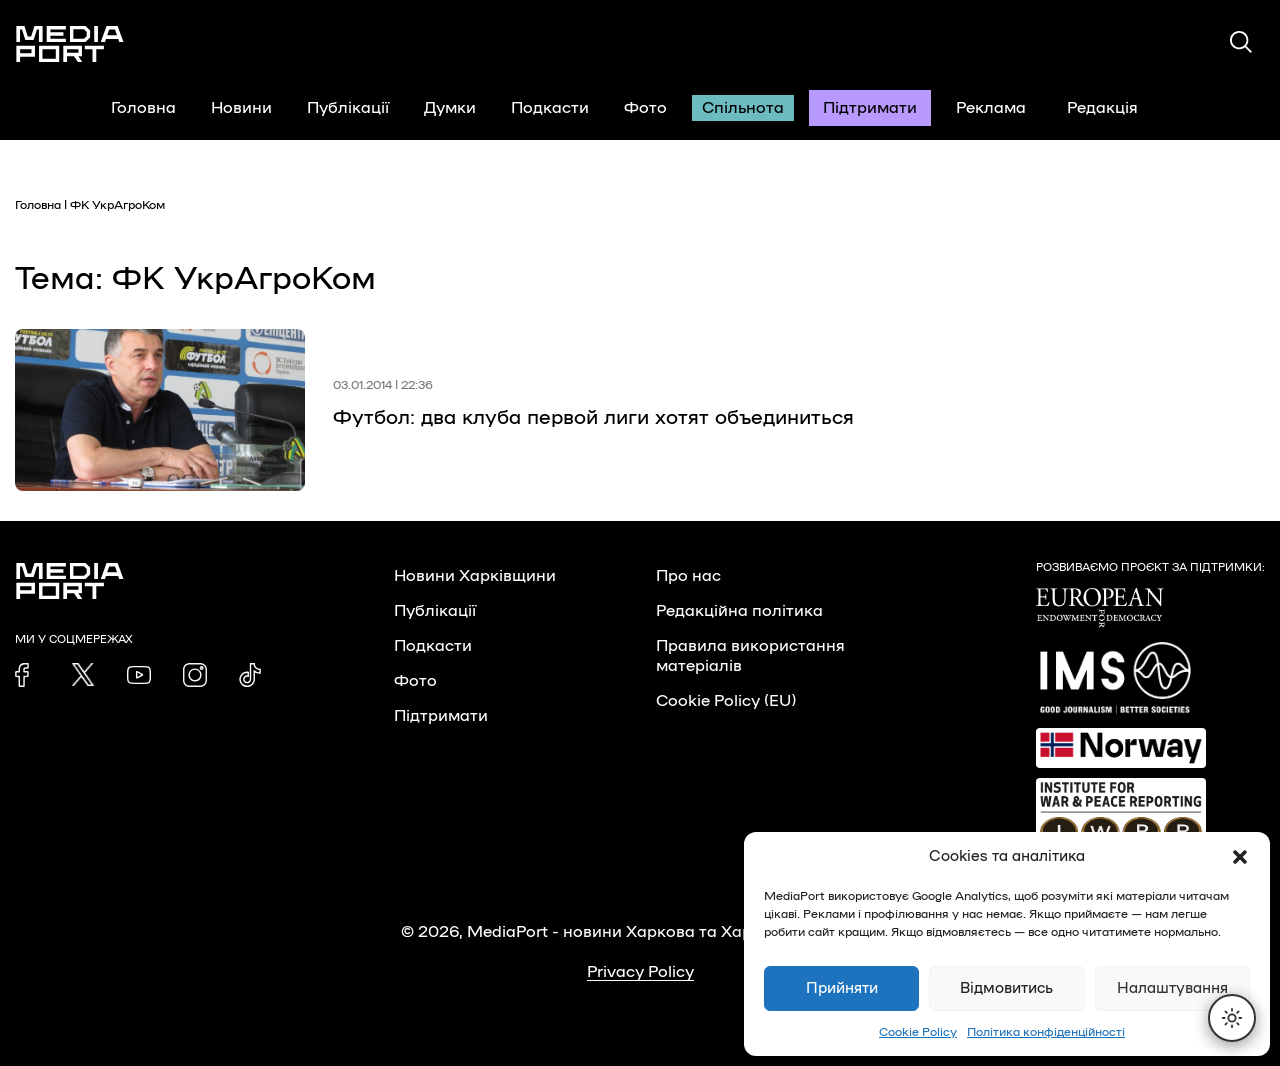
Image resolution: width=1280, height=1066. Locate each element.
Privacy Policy (640, 972)
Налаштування (1172, 988)
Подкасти (550, 108)
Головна (143, 108)
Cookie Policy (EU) (726, 701)
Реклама (991, 108)
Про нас (688, 576)
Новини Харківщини (475, 576)
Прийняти (842, 988)
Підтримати (870, 108)
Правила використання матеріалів (750, 656)
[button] (1240, 857)
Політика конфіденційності (1046, 1032)
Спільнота (743, 108)
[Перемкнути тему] (1232, 1018)
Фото (645, 108)
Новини (241, 108)
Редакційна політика (739, 611)
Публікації (348, 108)
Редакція (1115, 108)
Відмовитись (1006, 988)
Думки (450, 108)
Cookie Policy (918, 1032)
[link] (27, 675)
